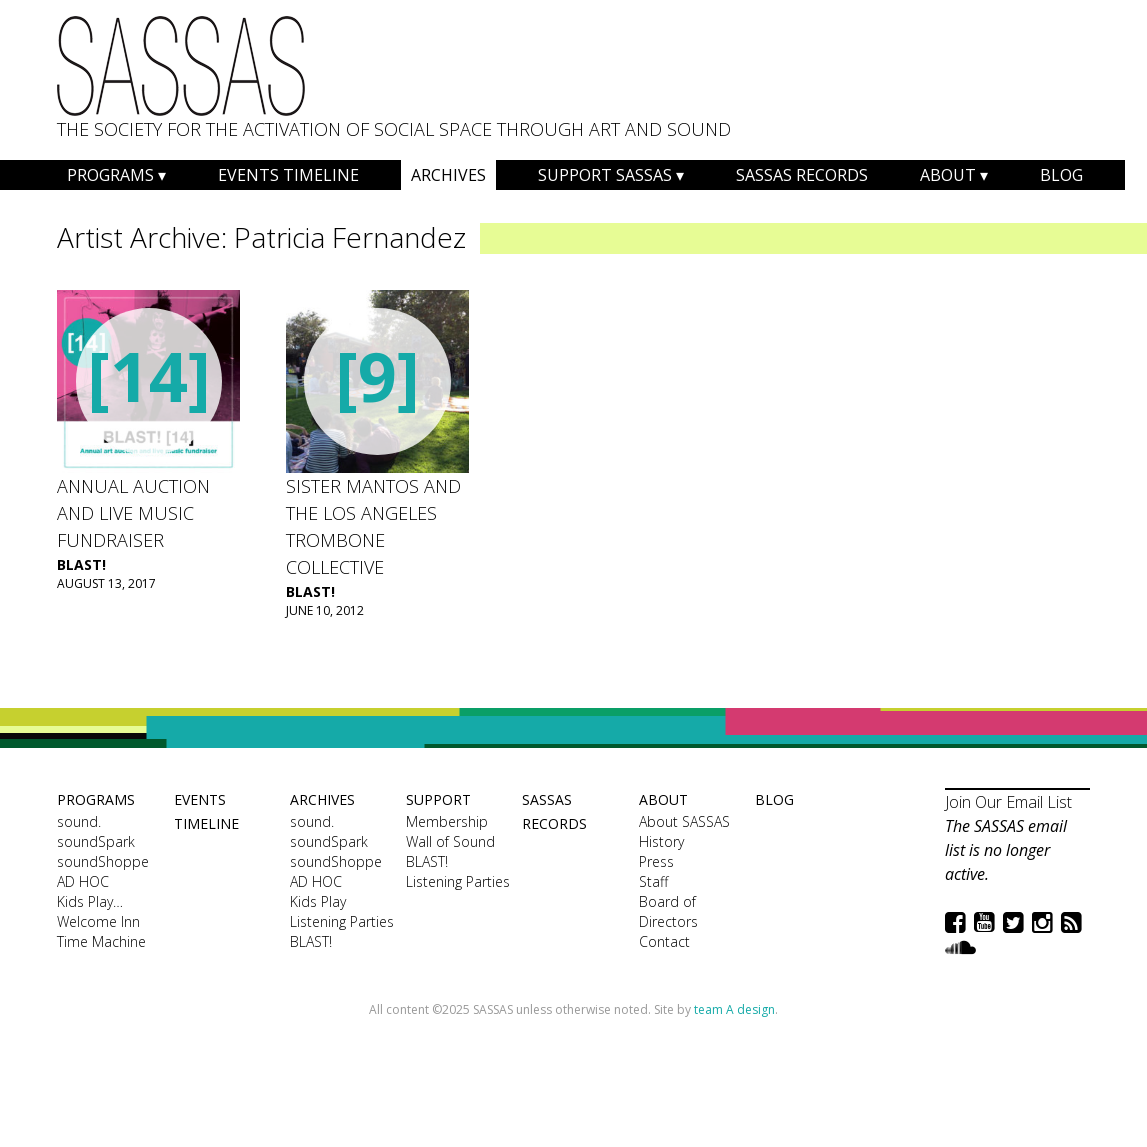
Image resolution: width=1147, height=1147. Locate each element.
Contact (664, 941)
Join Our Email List (1008, 802)
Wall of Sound (450, 841)
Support (438, 799)
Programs (110, 175)
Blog (1061, 175)
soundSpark (96, 841)
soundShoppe (103, 861)
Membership (447, 821)
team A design (734, 1009)
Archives (448, 175)
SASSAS (181, 66)
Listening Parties (342, 921)
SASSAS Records (802, 175)
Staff (653, 881)
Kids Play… (90, 901)
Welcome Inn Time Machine (101, 931)
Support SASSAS (605, 175)
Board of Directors (668, 911)
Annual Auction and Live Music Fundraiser (133, 513)
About (948, 175)
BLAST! (81, 564)
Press (656, 861)
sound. (79, 821)
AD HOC (83, 881)
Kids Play (318, 901)
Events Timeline (288, 175)
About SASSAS (684, 821)
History (661, 841)
